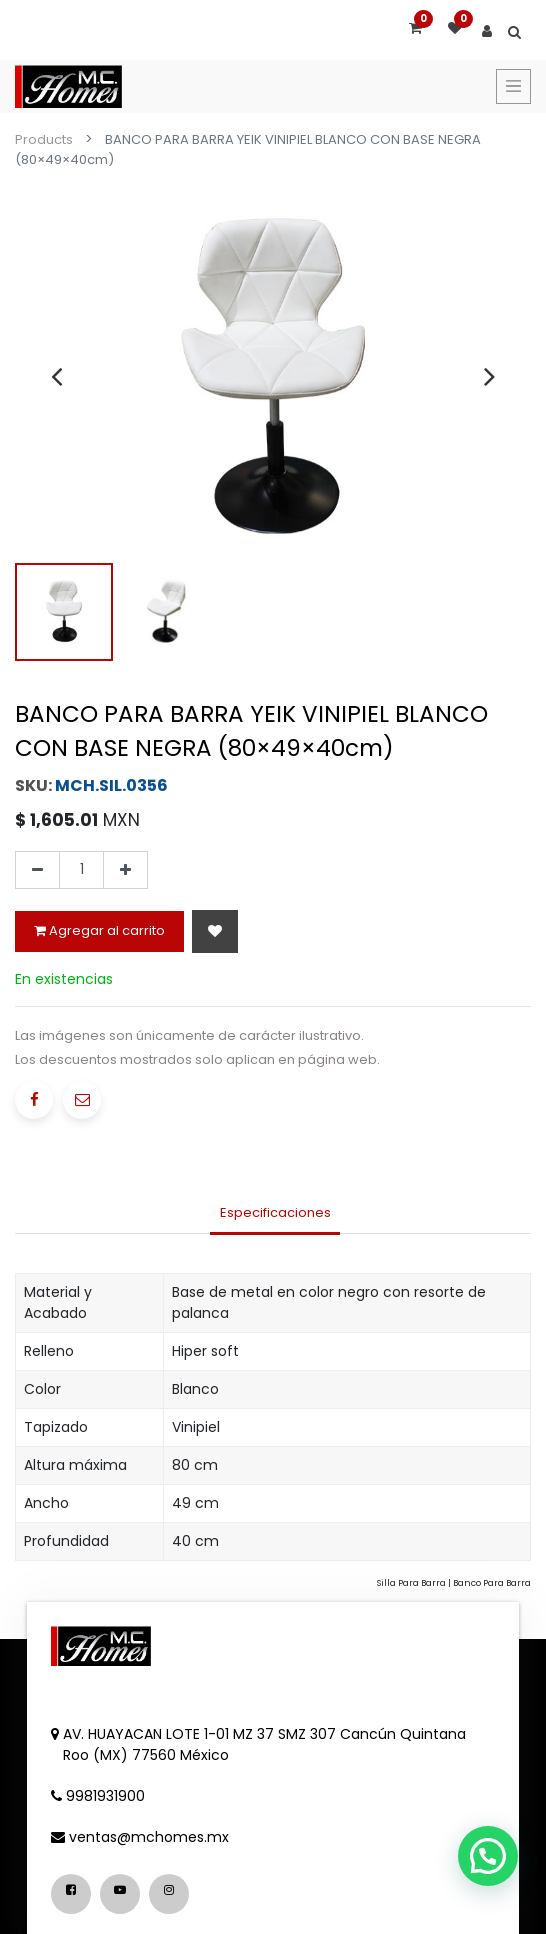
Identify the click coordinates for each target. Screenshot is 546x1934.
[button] (215, 931)
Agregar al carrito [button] (99, 930)
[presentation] (56, 376)
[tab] (275, 1214)
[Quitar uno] (37, 870)
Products (44, 139)
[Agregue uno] (125, 870)
